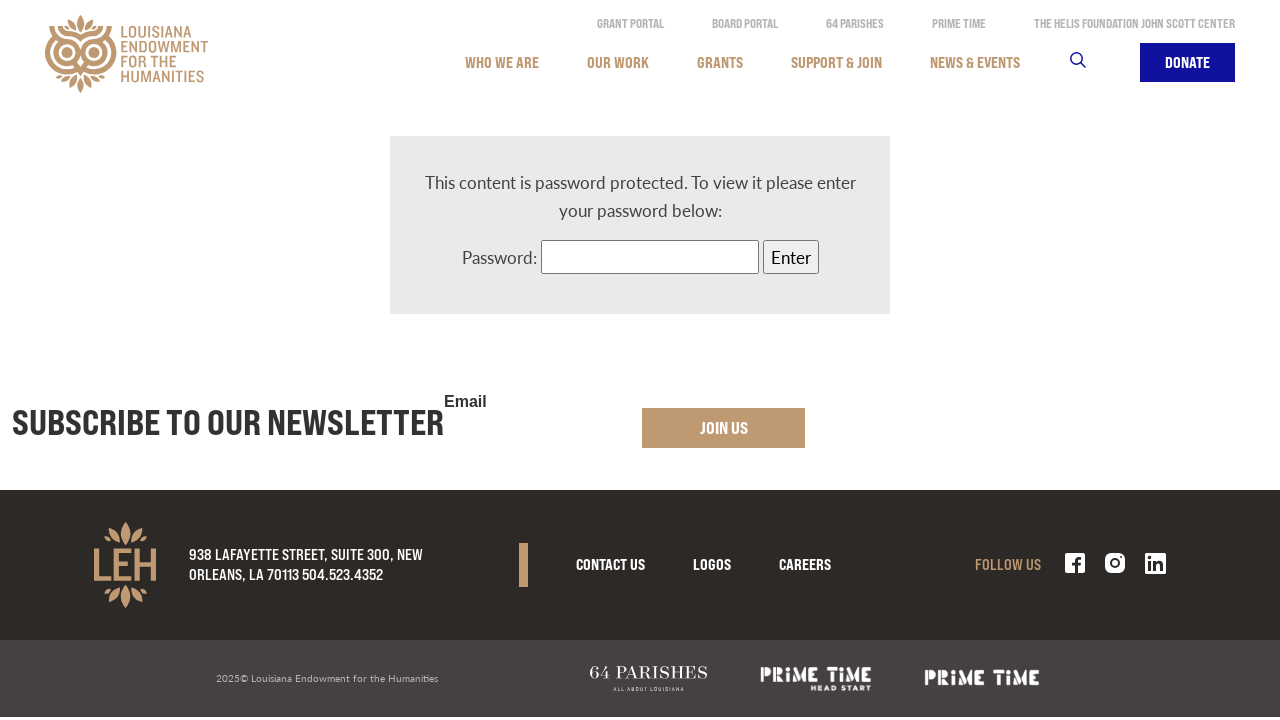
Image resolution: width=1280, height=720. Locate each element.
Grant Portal (630, 23)
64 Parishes (855, 23)
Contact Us (610, 564)
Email (465, 402)
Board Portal (745, 23)
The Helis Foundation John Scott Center (1134, 23)
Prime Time (959, 23)
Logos (712, 564)
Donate (1187, 62)
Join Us (724, 427)
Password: (610, 257)
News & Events (975, 62)
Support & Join (836, 62)
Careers (805, 564)
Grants (720, 62)
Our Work (618, 62)
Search (1090, 62)
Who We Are (502, 62)
